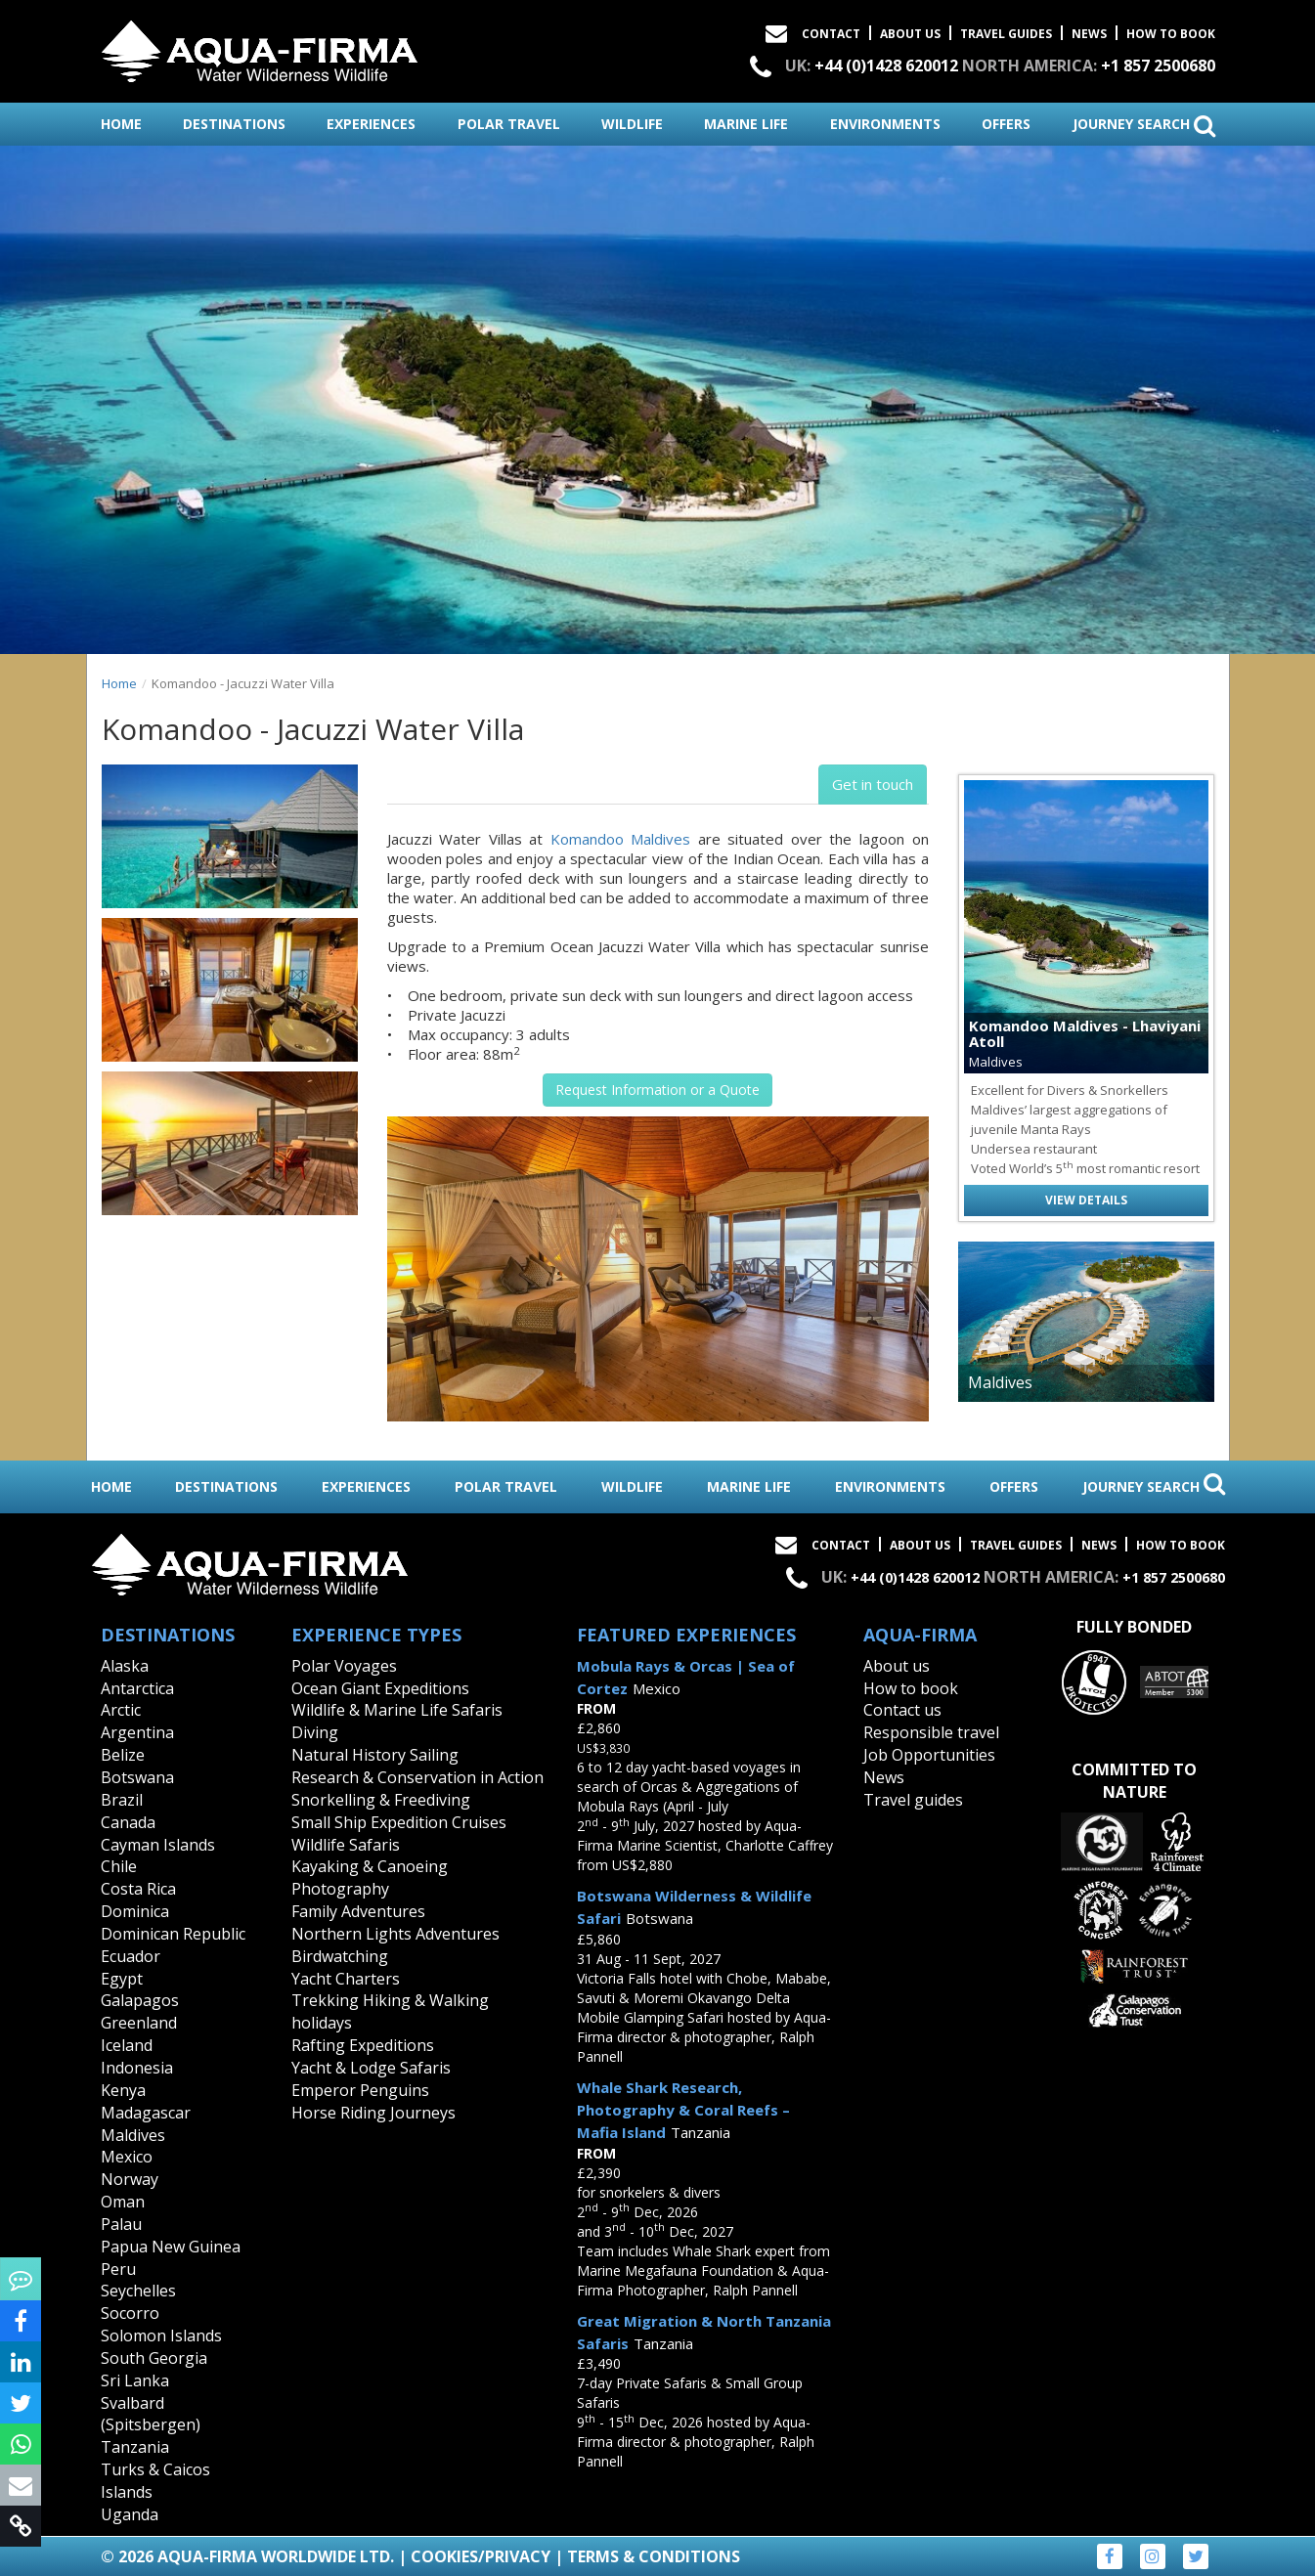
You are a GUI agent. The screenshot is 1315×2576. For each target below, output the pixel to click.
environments (885, 123)
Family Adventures (358, 1911)
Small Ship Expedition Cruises (398, 1822)
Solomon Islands (161, 2335)
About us (896, 1666)
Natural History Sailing (375, 1755)
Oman (123, 2201)
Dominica (135, 1911)
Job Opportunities (929, 1755)
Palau (121, 2224)
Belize (123, 1755)
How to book (1170, 33)
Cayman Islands (158, 1845)
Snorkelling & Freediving (380, 1800)
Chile (119, 1866)
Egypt (122, 1978)
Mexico (127, 2156)
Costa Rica (138, 1888)
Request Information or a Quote (657, 1089)
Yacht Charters (345, 1978)
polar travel (509, 123)
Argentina (137, 1732)
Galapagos (140, 2000)
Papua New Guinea (171, 2246)
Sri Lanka (135, 2380)
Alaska (125, 1666)
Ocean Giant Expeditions (380, 1688)
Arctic (121, 1710)
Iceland (127, 2045)
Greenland (139, 2022)
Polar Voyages (344, 1666)
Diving (314, 1732)
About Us (910, 33)
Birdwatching (339, 1956)
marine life (746, 123)
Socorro (130, 2313)
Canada (128, 1822)
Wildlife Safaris (345, 1845)
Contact (831, 33)
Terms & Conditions (653, 2556)
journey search (1144, 125)
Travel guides (913, 1800)
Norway (129, 2179)
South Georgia (154, 2358)
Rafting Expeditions (362, 2045)
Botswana (137, 1777)
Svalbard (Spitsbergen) (150, 2414)
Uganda (129, 2514)
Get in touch (872, 784)
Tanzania (135, 2447)
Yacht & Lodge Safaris (371, 2067)
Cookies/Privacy (480, 2556)
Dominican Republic (173, 1933)
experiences (371, 123)
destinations (234, 123)
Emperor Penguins (360, 2090)
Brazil (122, 1800)
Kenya (123, 2090)
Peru (118, 2269)
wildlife (632, 123)
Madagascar (146, 2112)
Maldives (133, 2135)
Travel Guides (1006, 33)
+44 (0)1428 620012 (886, 65)
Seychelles (138, 2290)
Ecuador (130, 1956)
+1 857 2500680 (1158, 65)
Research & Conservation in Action (417, 1777)
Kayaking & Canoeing (369, 1866)
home (121, 123)
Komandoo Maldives (620, 839)
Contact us (902, 1710)
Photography (340, 1888)
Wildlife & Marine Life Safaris (397, 1710)
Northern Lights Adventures (395, 1933)
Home (119, 683)
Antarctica (137, 1688)
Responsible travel (931, 1732)
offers (1006, 123)
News (1089, 33)
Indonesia (137, 2067)
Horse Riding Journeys (373, 2112)
